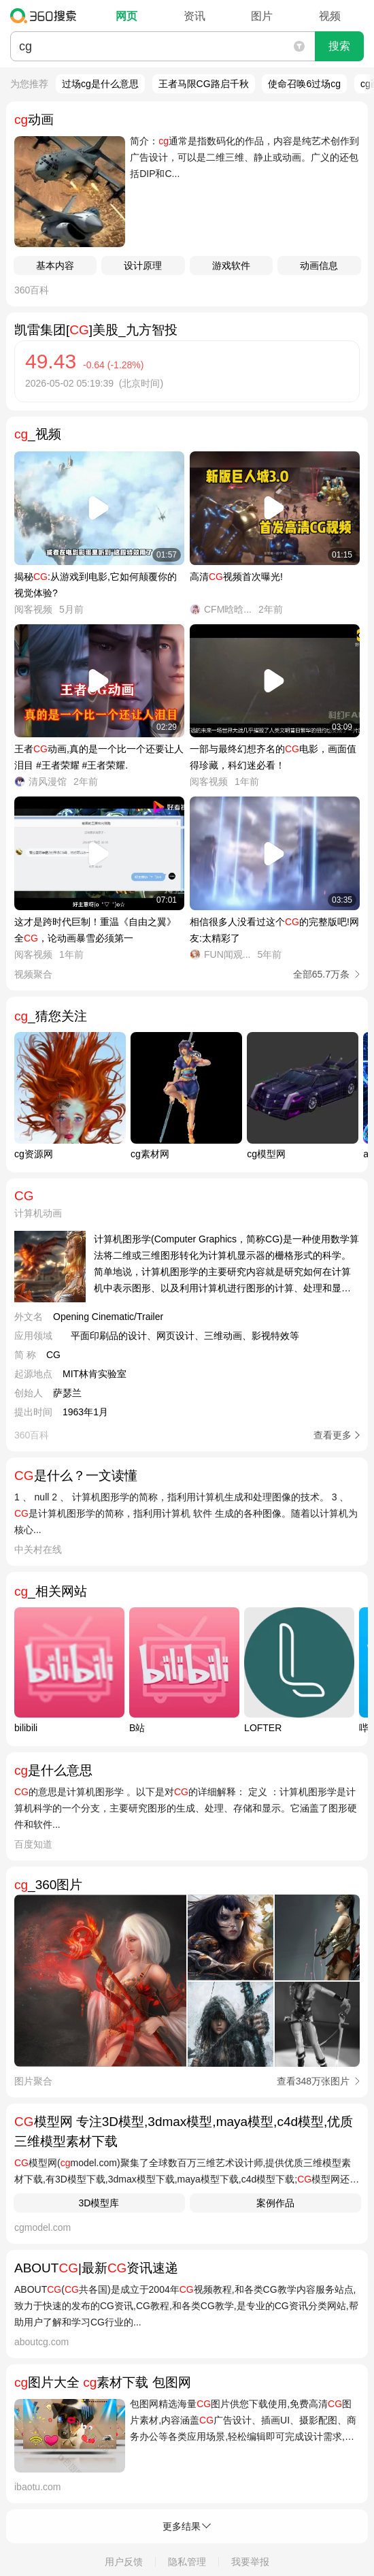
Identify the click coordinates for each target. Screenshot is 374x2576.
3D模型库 (99, 2202)
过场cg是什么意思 (100, 83)
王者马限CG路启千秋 (203, 83)
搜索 (339, 46)
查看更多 (332, 1435)
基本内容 (55, 265)
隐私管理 (187, 2561)
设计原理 (143, 265)
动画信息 (319, 265)
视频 (330, 16)
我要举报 (250, 2561)
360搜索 (46, 15)
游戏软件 (231, 265)
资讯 (194, 16)
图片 (262, 16)
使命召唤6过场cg (304, 83)
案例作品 (275, 2202)
